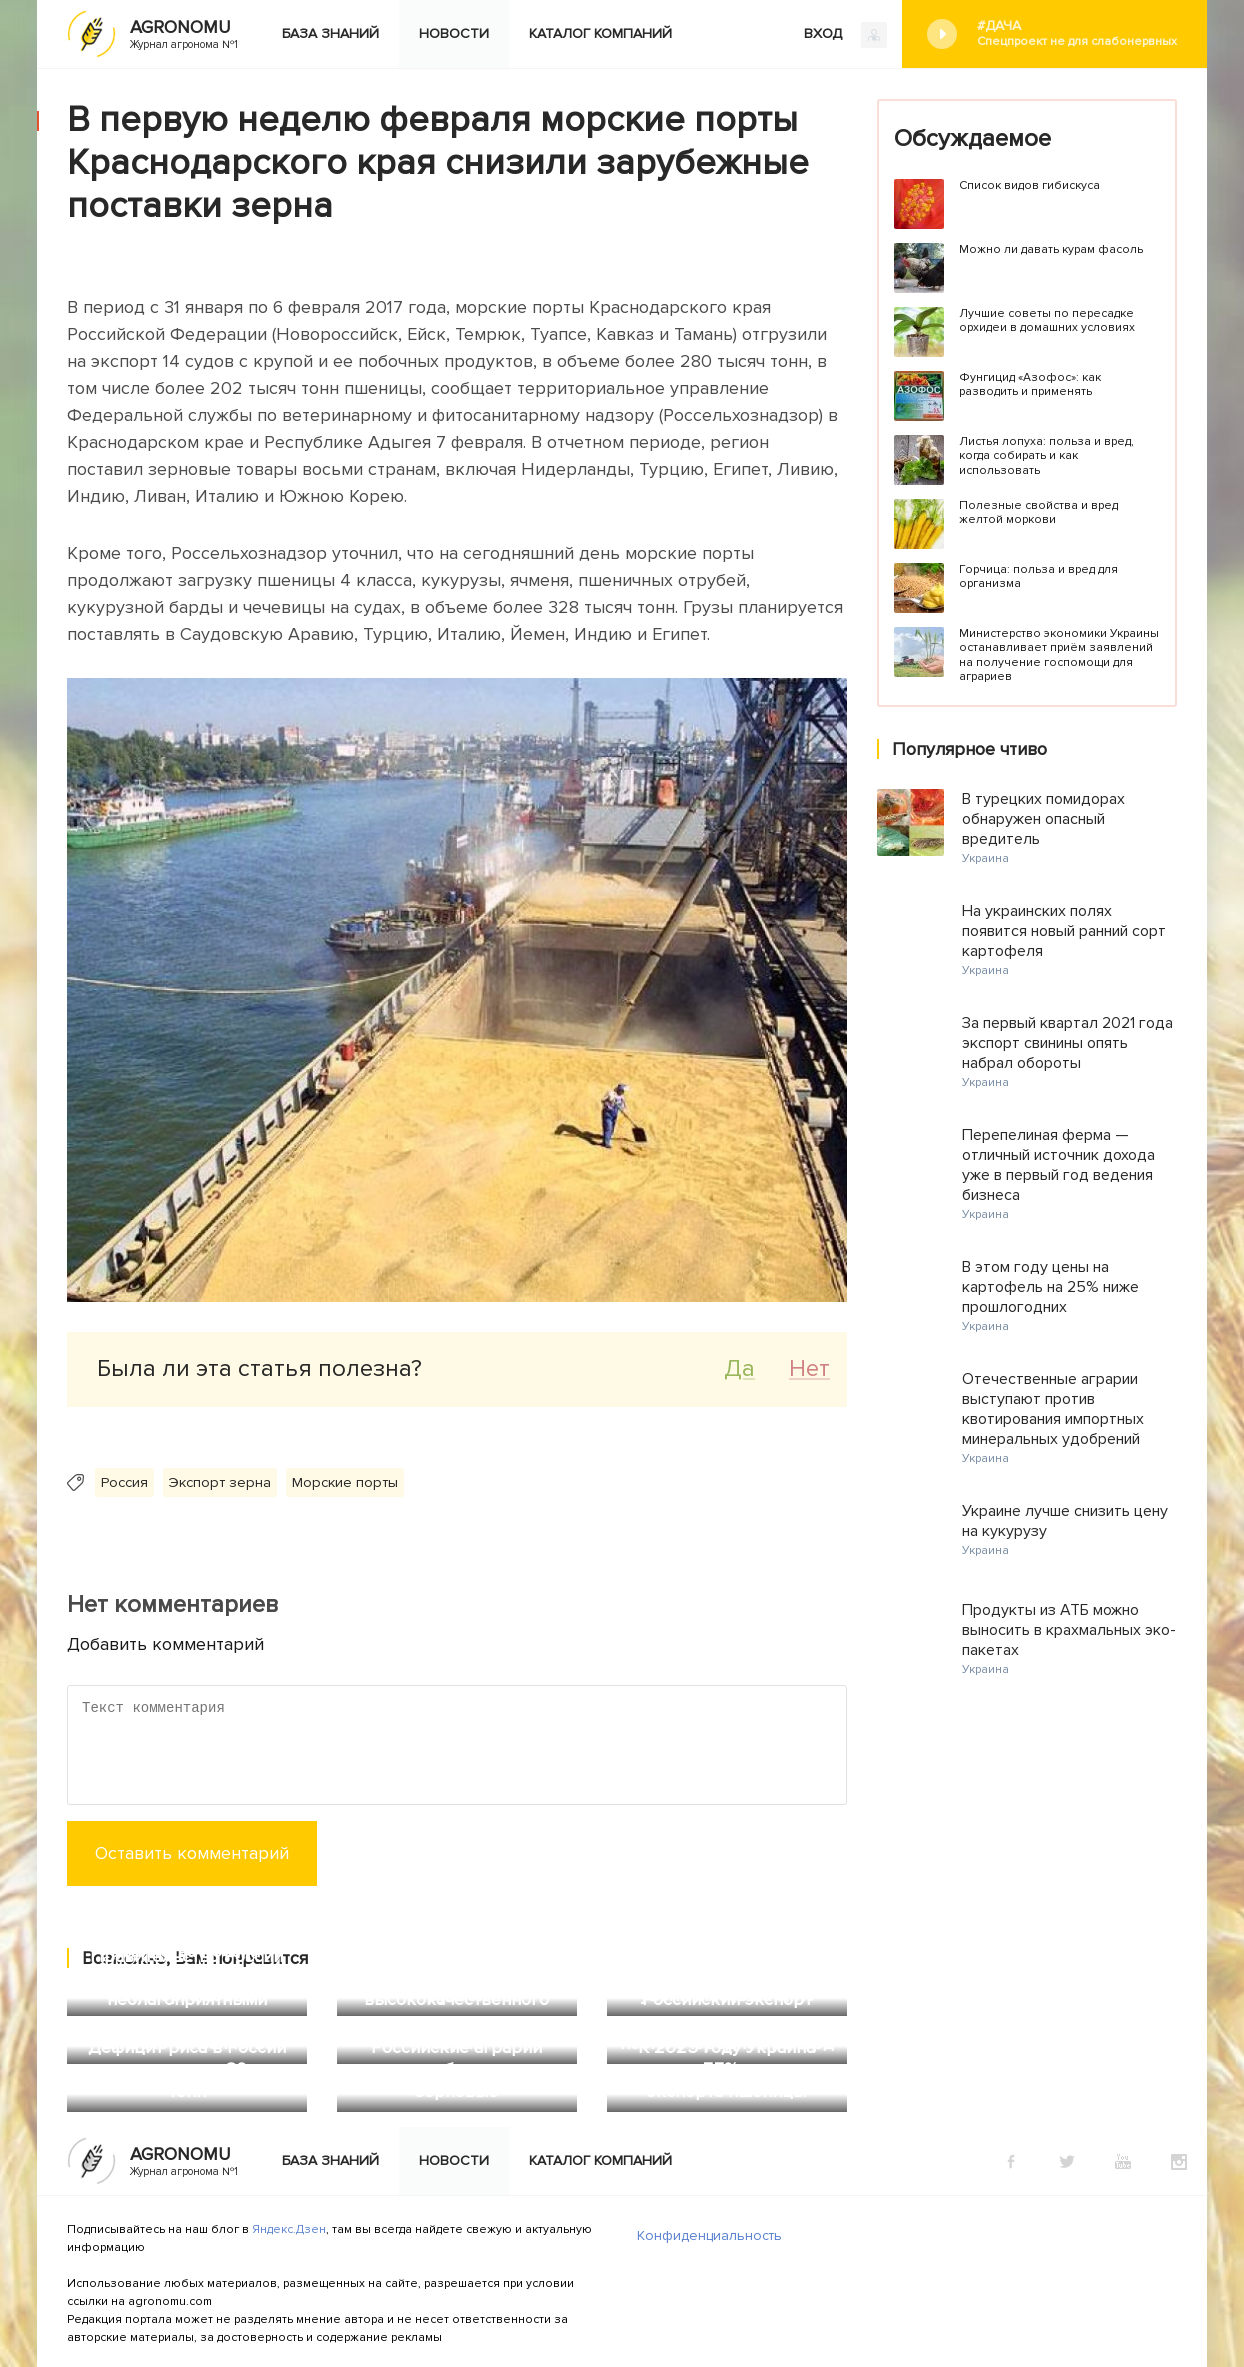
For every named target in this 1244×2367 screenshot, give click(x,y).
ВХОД (845, 35)
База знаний (330, 33)
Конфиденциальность (709, 2235)
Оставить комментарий (192, 1853)
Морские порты (345, 1482)
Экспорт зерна (220, 1482)
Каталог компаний (600, 33)
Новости (454, 33)
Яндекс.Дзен (289, 2229)
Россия (124, 1482)
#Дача (1077, 33)
